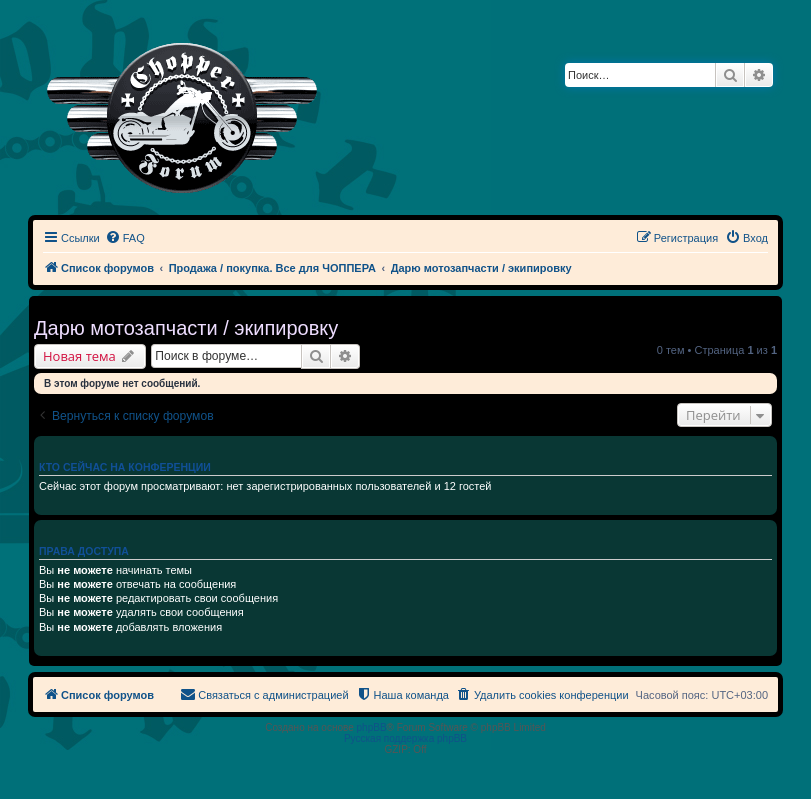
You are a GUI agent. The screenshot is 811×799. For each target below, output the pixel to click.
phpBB (372, 727)
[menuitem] (125, 238)
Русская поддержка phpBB (405, 738)
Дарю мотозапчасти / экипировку (186, 328)
